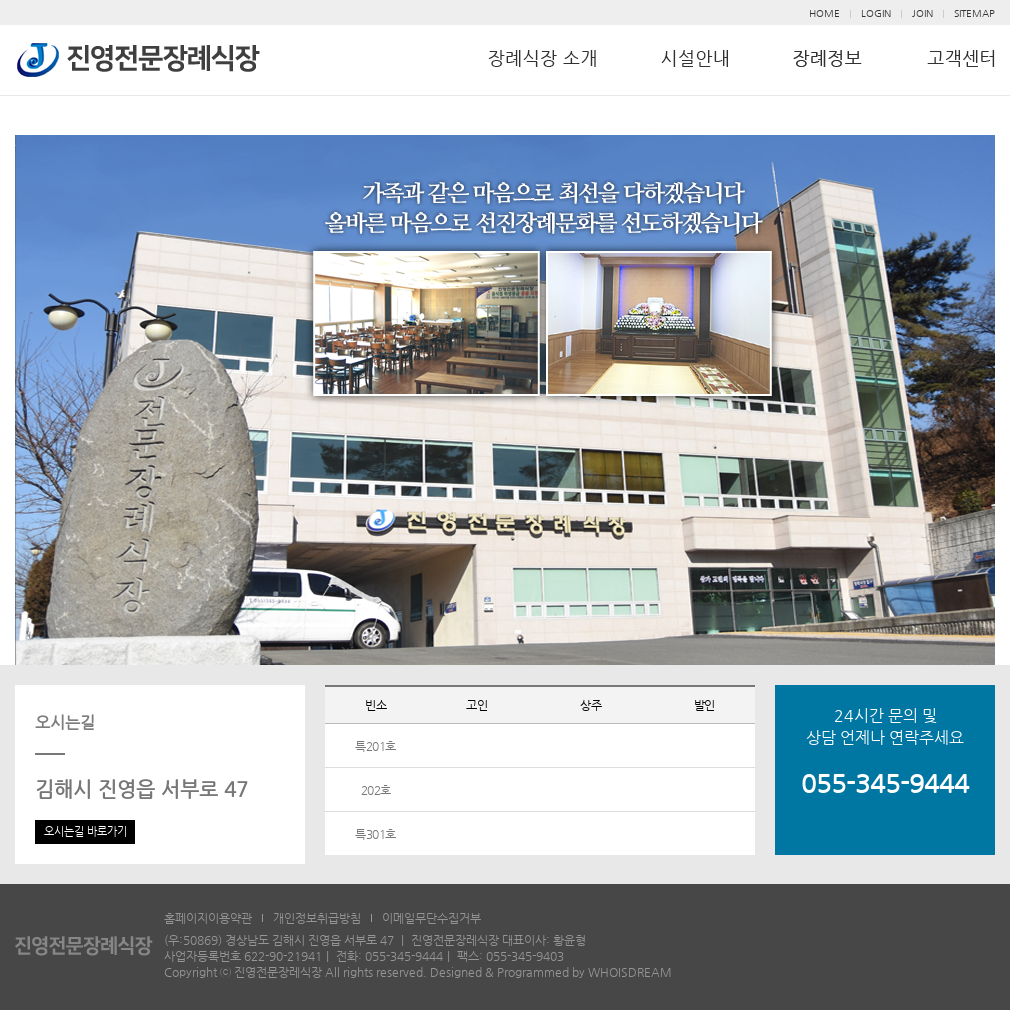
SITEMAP (974, 13)
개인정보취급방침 (317, 918)
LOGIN (876, 13)
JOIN (922, 13)
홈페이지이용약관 (208, 918)
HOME (824, 13)
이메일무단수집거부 (431, 918)
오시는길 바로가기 (85, 831)
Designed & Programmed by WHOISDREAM (551, 972)
